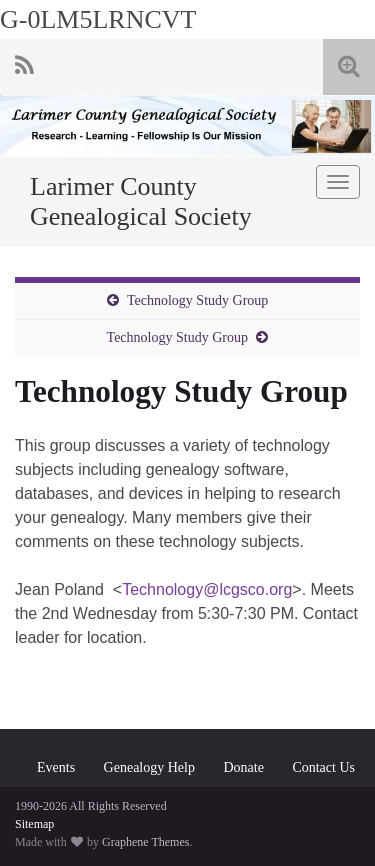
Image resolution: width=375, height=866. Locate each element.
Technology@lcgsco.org (207, 589)
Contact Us (323, 767)
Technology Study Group (197, 300)
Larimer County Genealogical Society (141, 201)
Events (56, 767)
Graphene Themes (145, 842)
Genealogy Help (149, 767)
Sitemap (34, 824)
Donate (243, 767)
